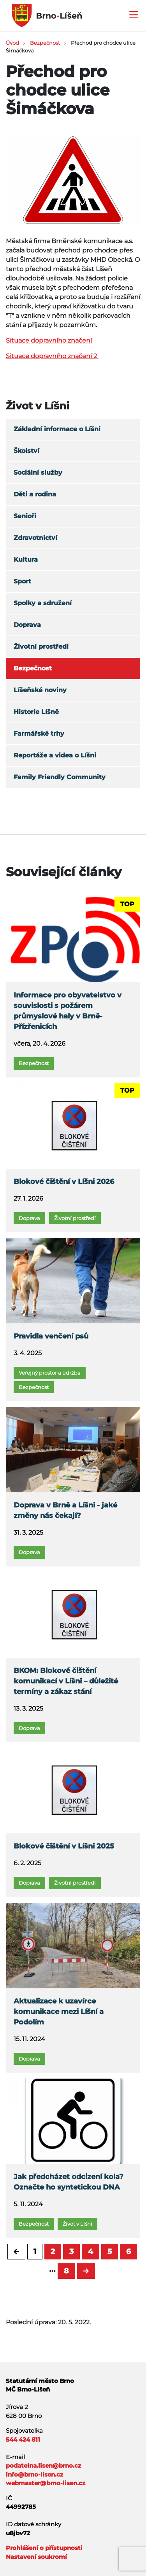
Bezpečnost (45, 43)
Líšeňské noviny (40, 690)
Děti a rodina (35, 494)
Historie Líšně (36, 711)
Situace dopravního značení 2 (52, 356)
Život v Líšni (77, 2224)
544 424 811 (23, 2439)
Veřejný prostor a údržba (50, 1373)
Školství (26, 450)
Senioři (25, 516)
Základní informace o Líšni (57, 429)
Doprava (27, 624)
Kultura (26, 559)
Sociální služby (38, 472)
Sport (22, 581)
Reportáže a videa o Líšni (55, 755)
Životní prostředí (41, 646)
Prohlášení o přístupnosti (44, 2548)
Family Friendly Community (60, 777)
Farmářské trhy (39, 733)
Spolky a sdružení (43, 603)
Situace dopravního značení (49, 340)
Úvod (12, 43)
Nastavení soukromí (36, 2556)
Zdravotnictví (35, 537)
